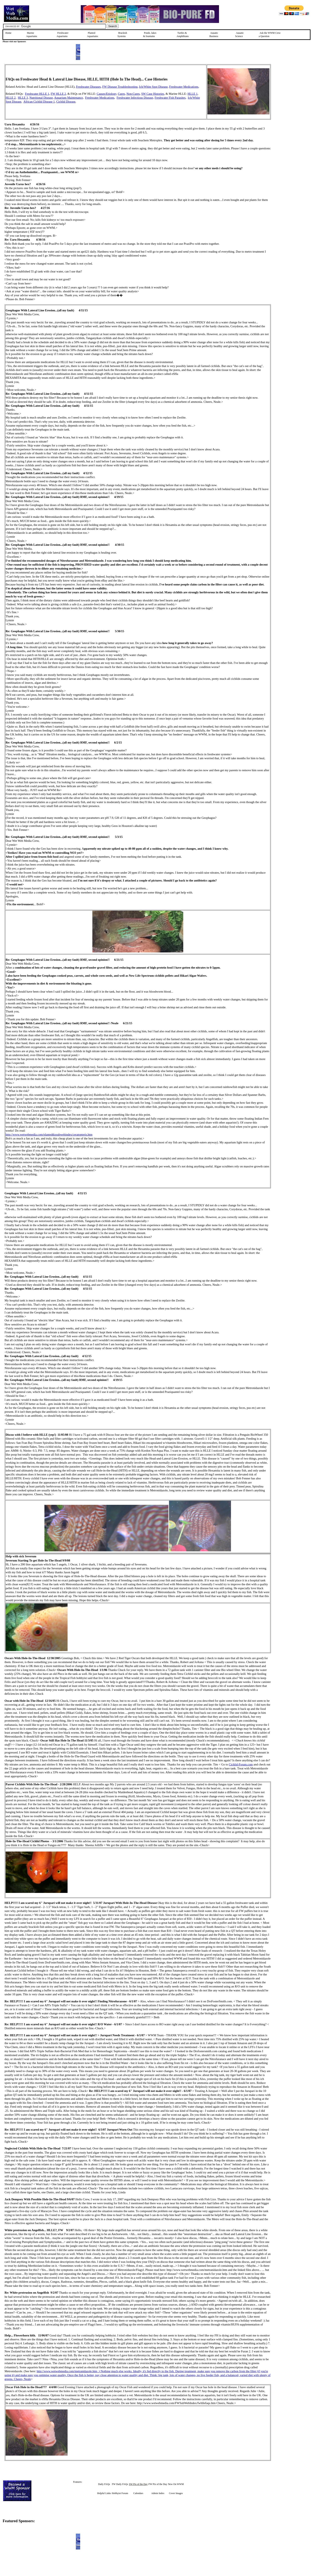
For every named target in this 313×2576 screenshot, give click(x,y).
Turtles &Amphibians (183, 34)
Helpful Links (104, 2493)
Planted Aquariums (92, 34)
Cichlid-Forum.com (241, 1764)
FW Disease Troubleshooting (120, 86)
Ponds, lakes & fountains (149, 34)
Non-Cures (133, 93)
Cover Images (176, 2493)
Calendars (138, 2493)
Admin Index (157, 2493)
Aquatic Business (213, 34)
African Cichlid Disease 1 (39, 101)
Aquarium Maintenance (68, 97)
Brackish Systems (122, 34)
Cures (121, 93)
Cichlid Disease (65, 101)
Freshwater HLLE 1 (37, 93)
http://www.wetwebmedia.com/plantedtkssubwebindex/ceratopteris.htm (49, 1134)
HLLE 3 (23, 97)
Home (8, 32)
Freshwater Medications (183, 86)
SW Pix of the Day (138, 2484)
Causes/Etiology (106, 93)
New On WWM (176, 2484)
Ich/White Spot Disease (153, 86)
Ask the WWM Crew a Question (270, 34)
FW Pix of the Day (157, 2484)
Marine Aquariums (31, 34)
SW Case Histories (152, 93)
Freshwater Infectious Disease (135, 97)
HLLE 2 (10, 97)
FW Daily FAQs (120, 2484)
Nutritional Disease (41, 97)
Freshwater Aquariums (62, 34)
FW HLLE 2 (58, 93)
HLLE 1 (193, 93)
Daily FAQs (104, 2484)
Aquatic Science (239, 34)
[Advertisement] (291, 93)
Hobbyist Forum (120, 2493)
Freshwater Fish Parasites (170, 97)
